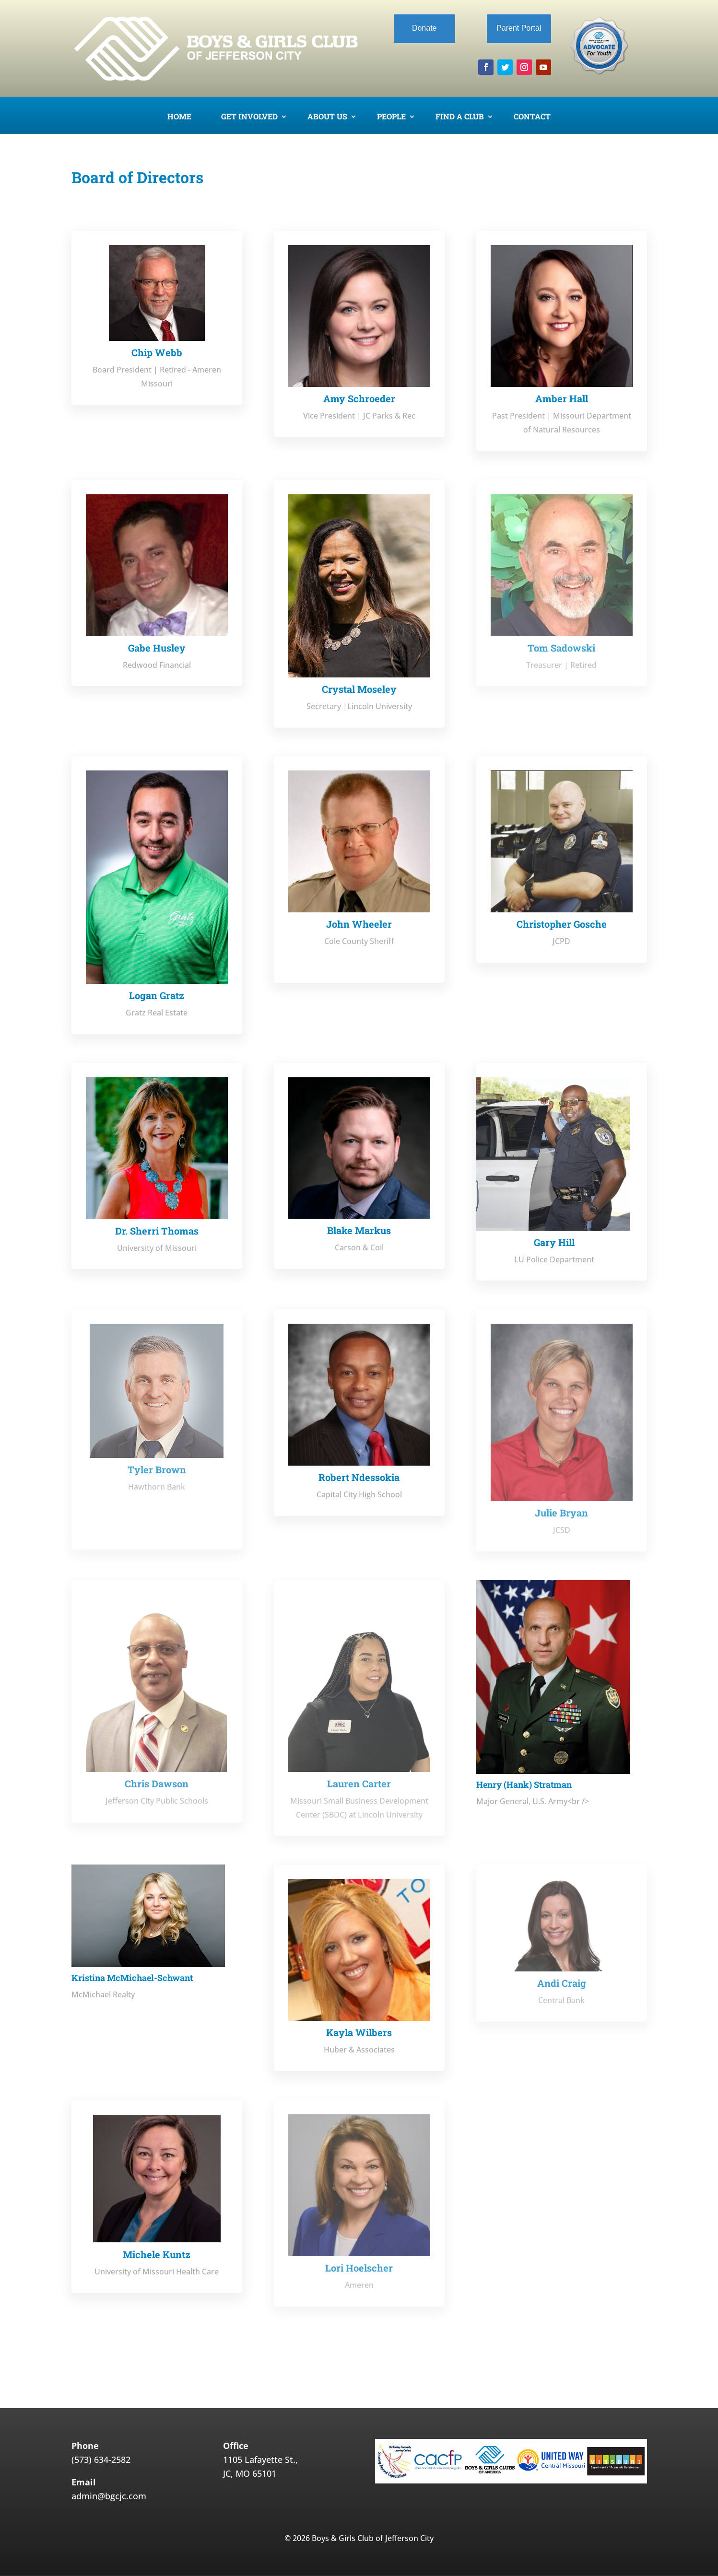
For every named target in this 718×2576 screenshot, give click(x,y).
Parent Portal (518, 28)
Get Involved (249, 117)
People (391, 117)
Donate (424, 28)
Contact (532, 117)
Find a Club (460, 117)
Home (179, 117)
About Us (327, 117)
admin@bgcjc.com (108, 2496)
